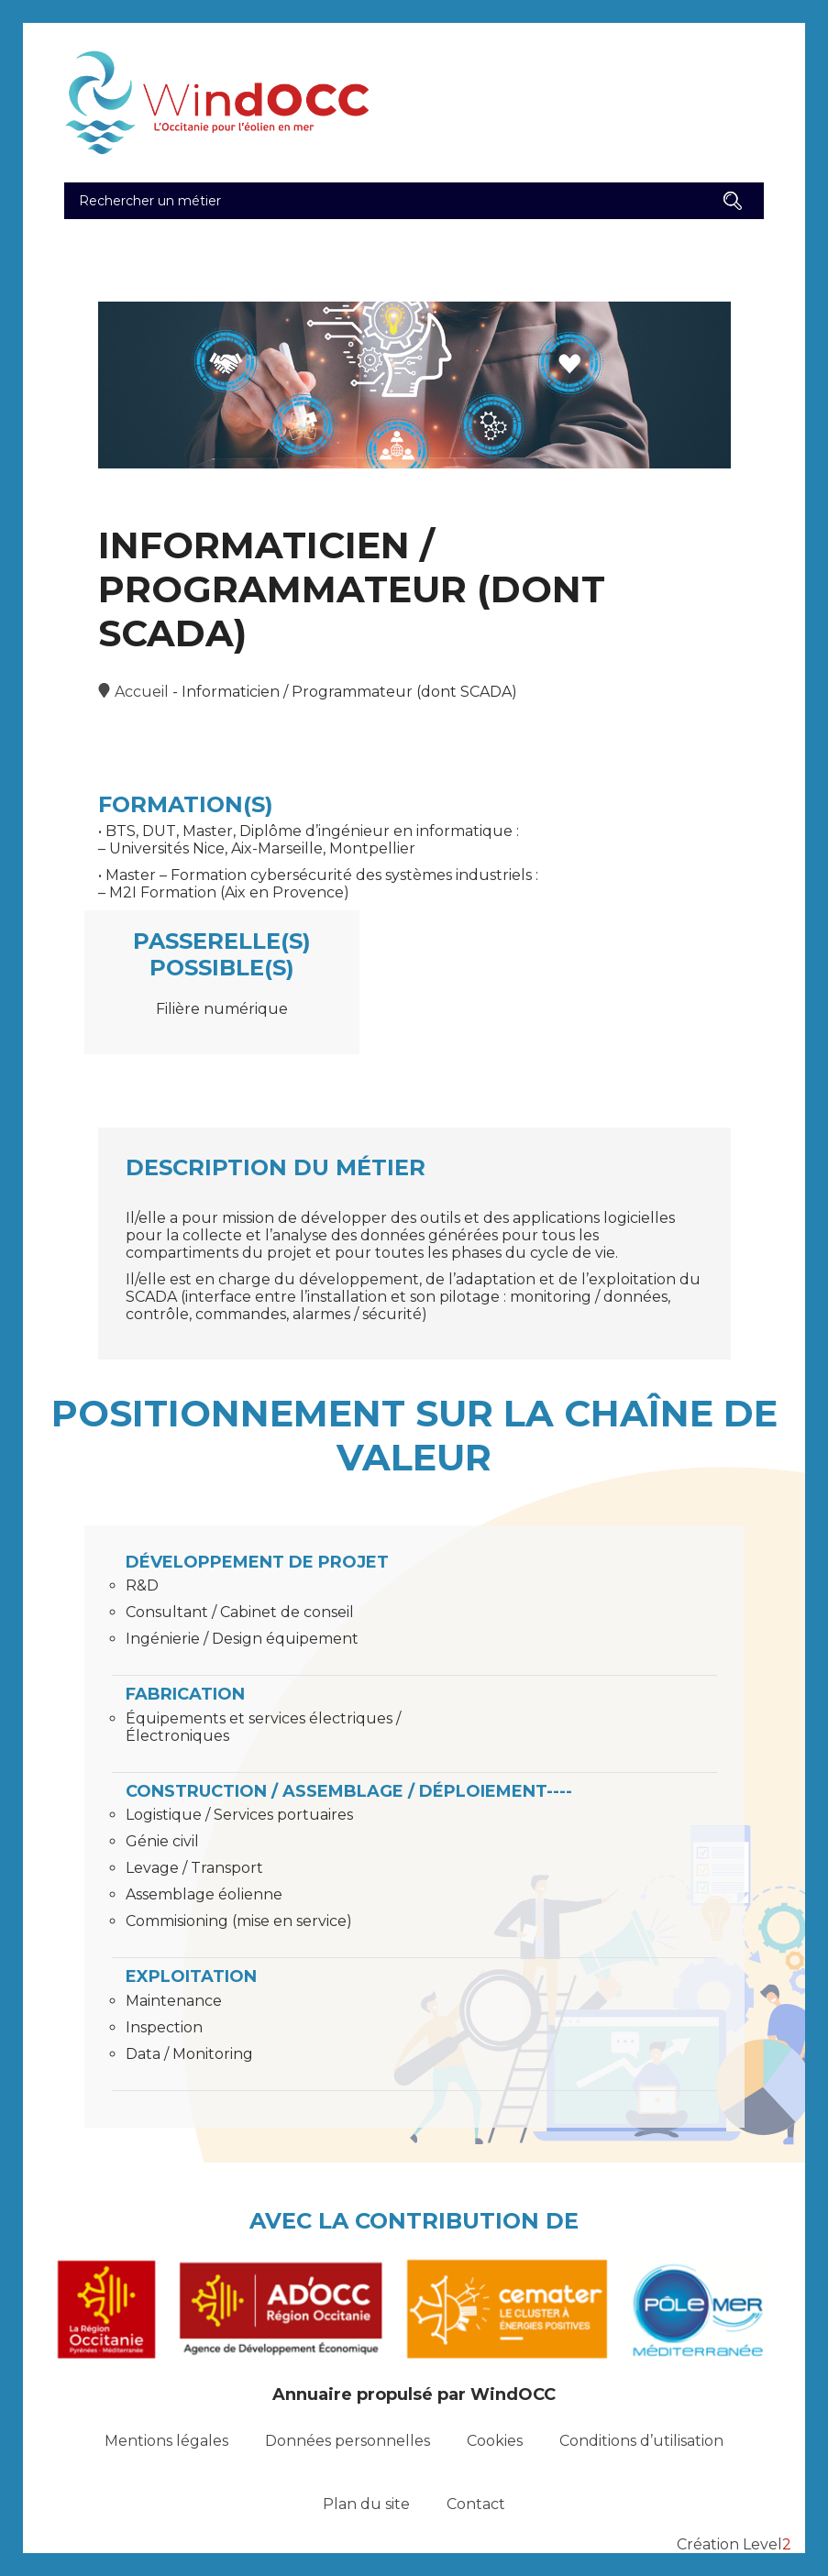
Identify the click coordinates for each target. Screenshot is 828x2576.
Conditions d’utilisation (641, 2440)
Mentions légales (166, 2440)
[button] (733, 201)
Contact (476, 2504)
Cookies (495, 2440)
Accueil (142, 691)
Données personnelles (347, 2440)
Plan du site (366, 2504)
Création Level (734, 2544)
